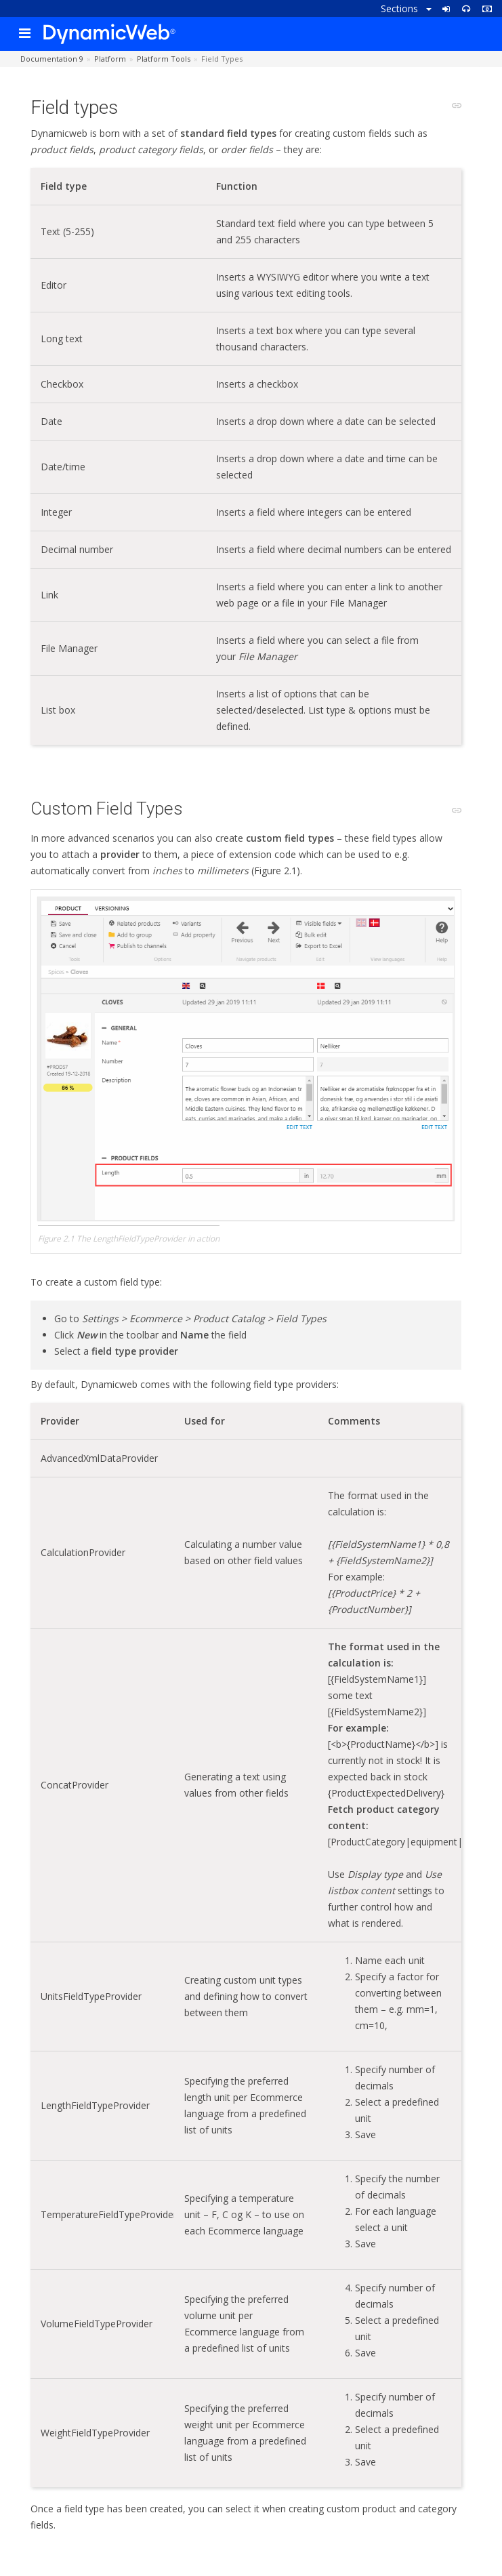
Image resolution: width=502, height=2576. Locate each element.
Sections (406, 8)
